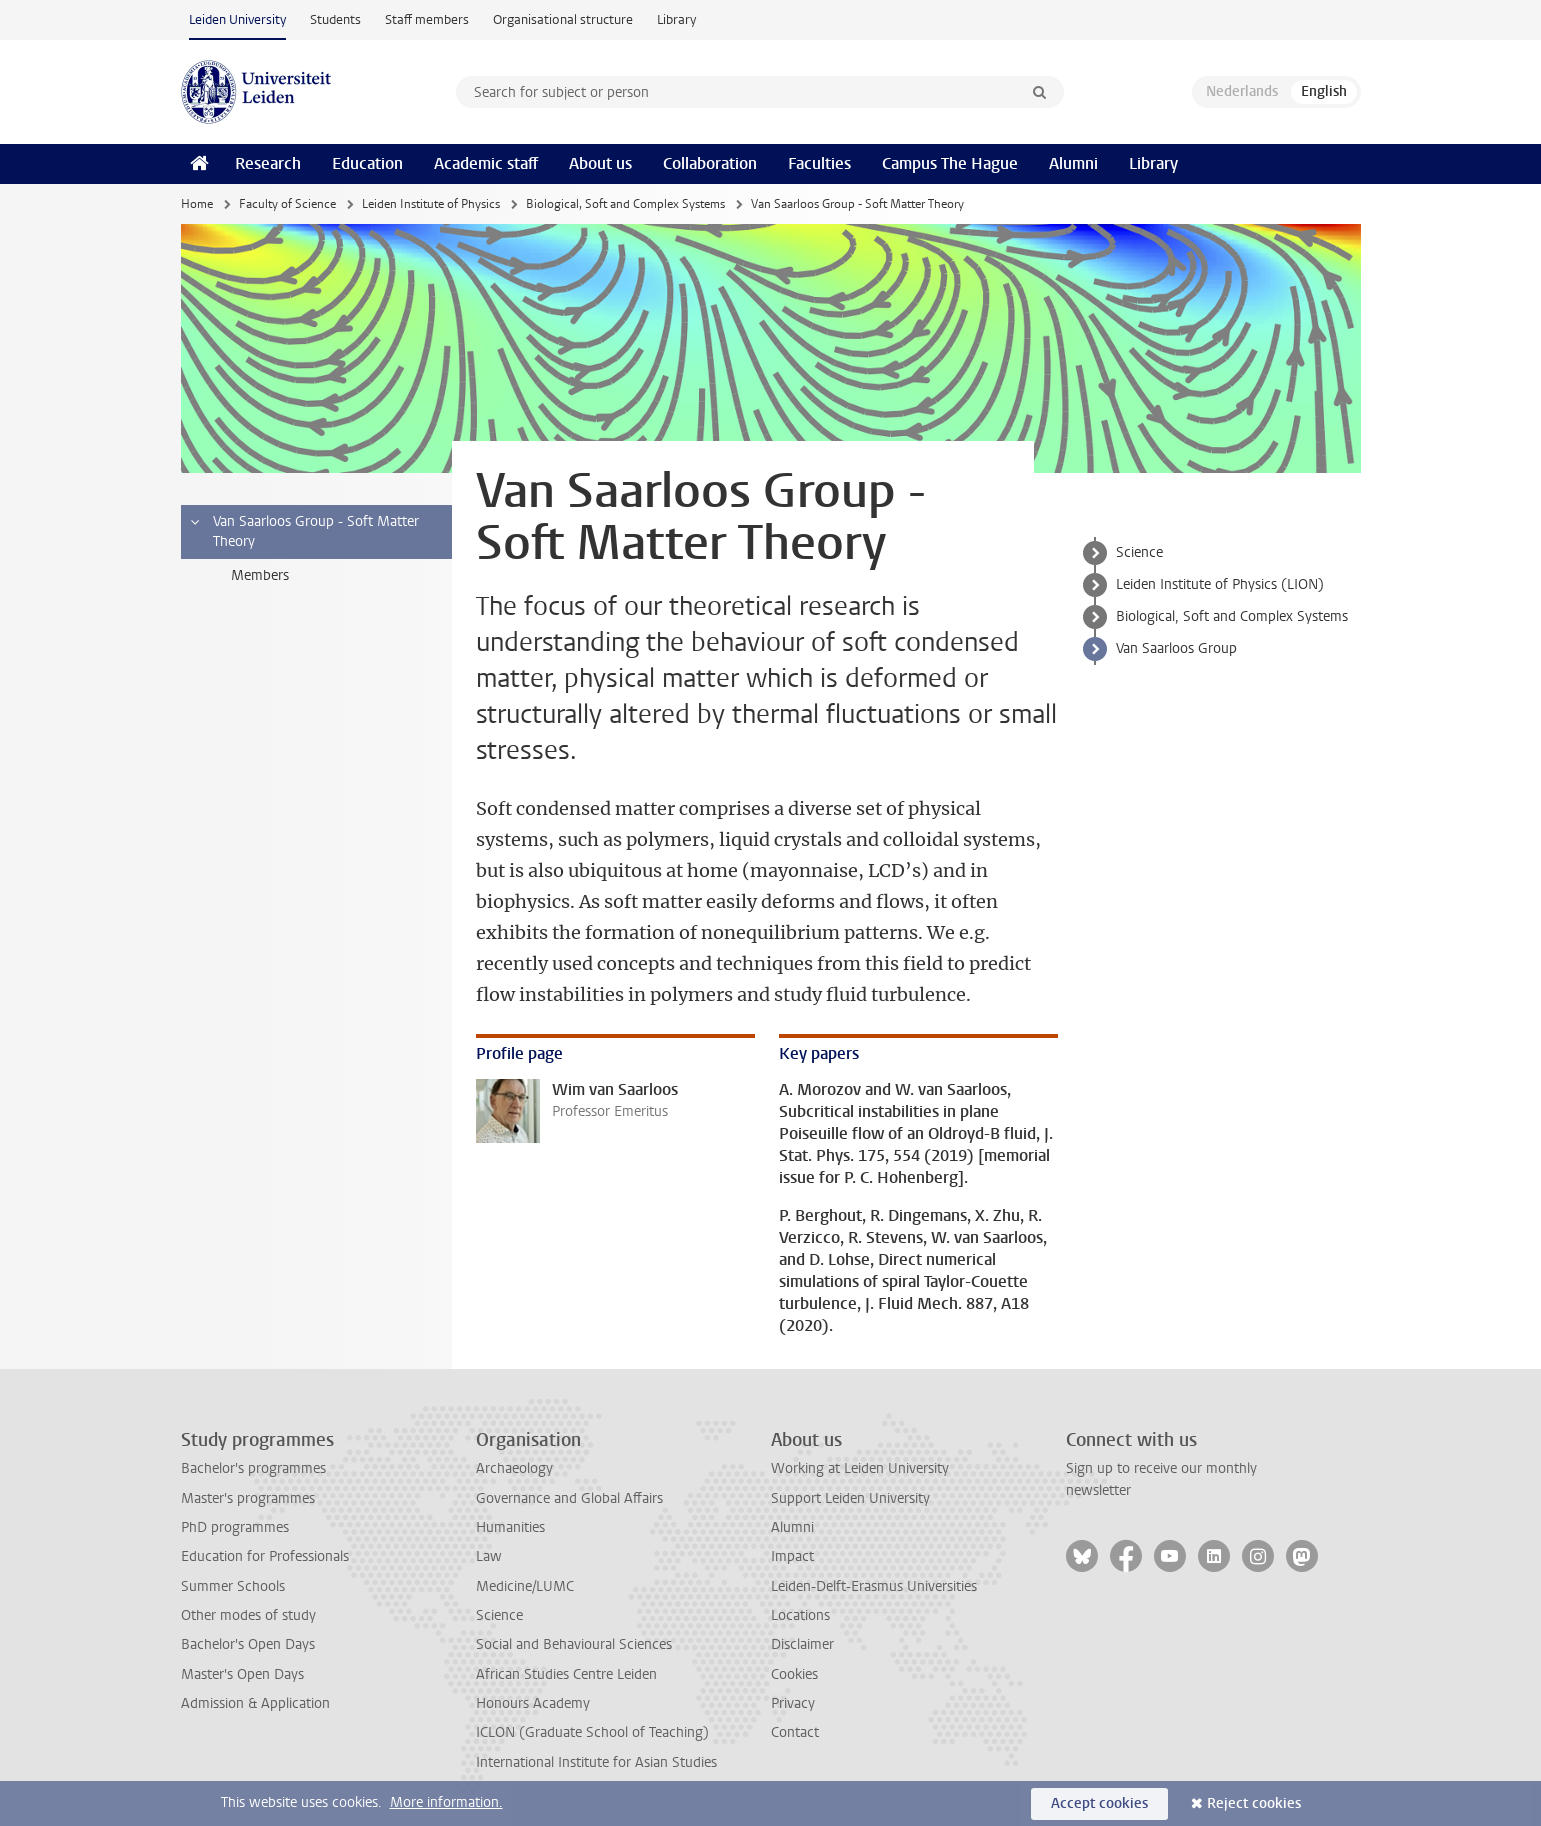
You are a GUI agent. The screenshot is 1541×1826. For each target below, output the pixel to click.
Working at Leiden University (860, 1468)
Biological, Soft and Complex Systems (625, 204)
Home (197, 204)
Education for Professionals (265, 1556)
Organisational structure (563, 19)
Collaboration (710, 163)
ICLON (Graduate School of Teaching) (592, 1732)
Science (1139, 552)
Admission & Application (255, 1703)
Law (489, 1556)
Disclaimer (802, 1644)
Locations (800, 1615)
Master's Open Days (242, 1674)
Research (268, 163)
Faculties (819, 163)
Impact (792, 1556)
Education (367, 163)
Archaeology (514, 1468)
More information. (446, 1802)
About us (600, 163)
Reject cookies (1254, 1803)
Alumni (1073, 163)
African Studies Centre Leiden (566, 1674)
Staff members (427, 19)
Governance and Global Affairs (569, 1498)
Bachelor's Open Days (248, 1644)
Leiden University (237, 19)
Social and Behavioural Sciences (574, 1644)
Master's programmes (248, 1498)
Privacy (793, 1703)
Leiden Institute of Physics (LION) (1220, 584)
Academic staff (486, 163)
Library (676, 19)
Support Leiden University (850, 1498)
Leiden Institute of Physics (431, 204)
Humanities (510, 1527)
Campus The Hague (950, 163)
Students (335, 19)
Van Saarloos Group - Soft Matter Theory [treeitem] (303, 531)
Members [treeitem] (260, 575)
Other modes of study (248, 1615)
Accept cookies (1099, 1803)
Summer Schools (233, 1586)
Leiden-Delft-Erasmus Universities (874, 1586)
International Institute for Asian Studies (596, 1762)
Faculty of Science (287, 204)
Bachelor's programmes (253, 1468)
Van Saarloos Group (1176, 648)
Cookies (794, 1674)
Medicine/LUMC (525, 1586)
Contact (795, 1732)
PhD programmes (235, 1527)
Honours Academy (533, 1703)
